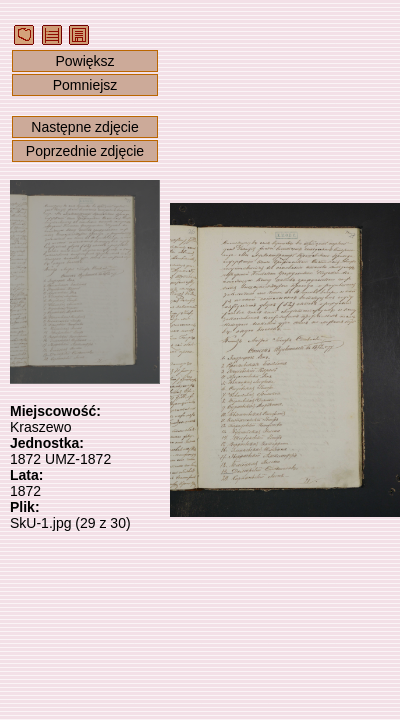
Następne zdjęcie (84, 127)
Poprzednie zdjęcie (85, 151)
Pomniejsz (85, 85)
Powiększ (84, 61)
